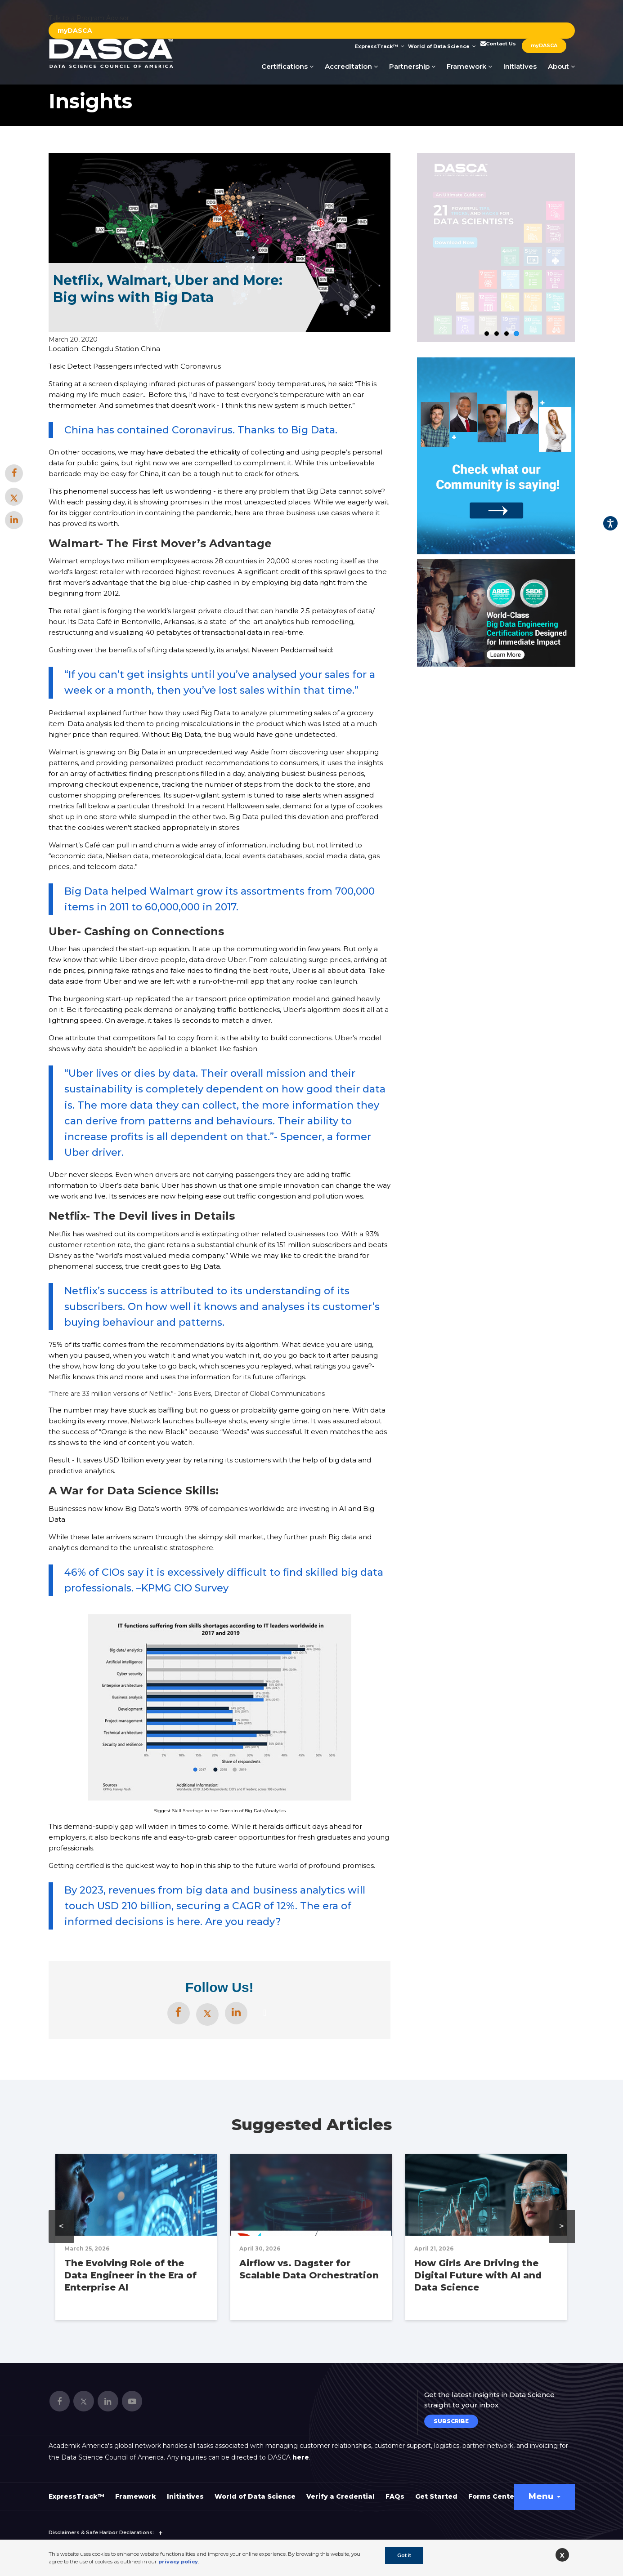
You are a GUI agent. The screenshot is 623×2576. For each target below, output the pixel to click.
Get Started (436, 2496)
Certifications (287, 66)
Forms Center (492, 2496)
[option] (496, 613)
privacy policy (178, 2561)
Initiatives (520, 66)
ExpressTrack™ (379, 46)
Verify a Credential (340, 2496)
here (300, 2457)
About (561, 66)
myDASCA (75, 31)
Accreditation (351, 66)
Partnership (412, 66)
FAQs (394, 2496)
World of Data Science (442, 46)
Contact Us (497, 43)
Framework (469, 66)
